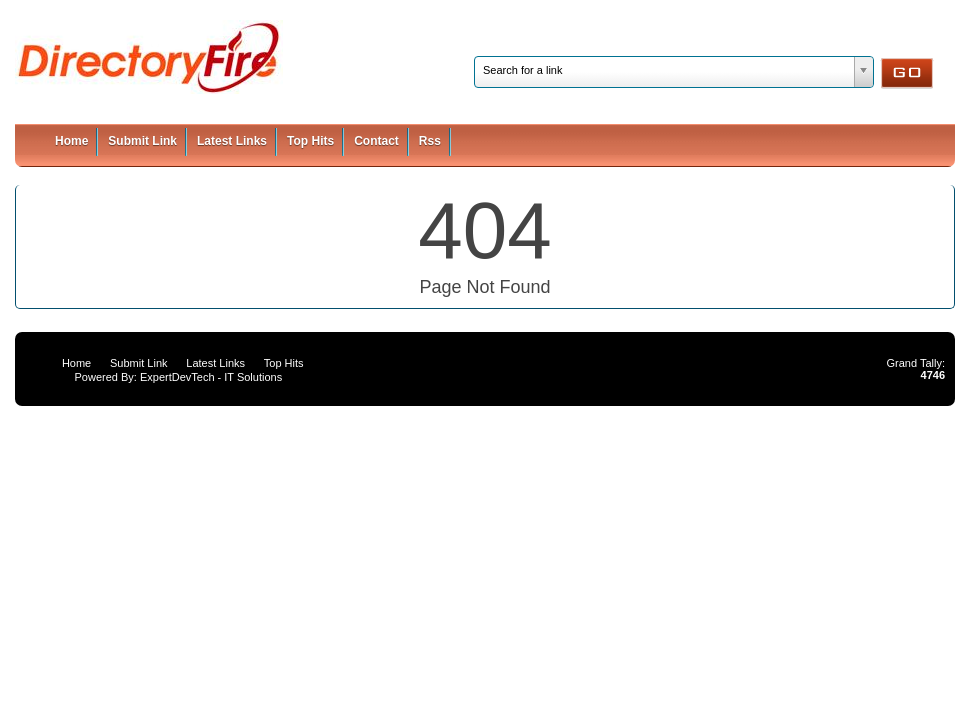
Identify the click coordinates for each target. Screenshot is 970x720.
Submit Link (142, 141)
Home (71, 141)
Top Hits (310, 141)
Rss (430, 141)
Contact (376, 141)
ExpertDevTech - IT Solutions (211, 377)
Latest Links (232, 141)
